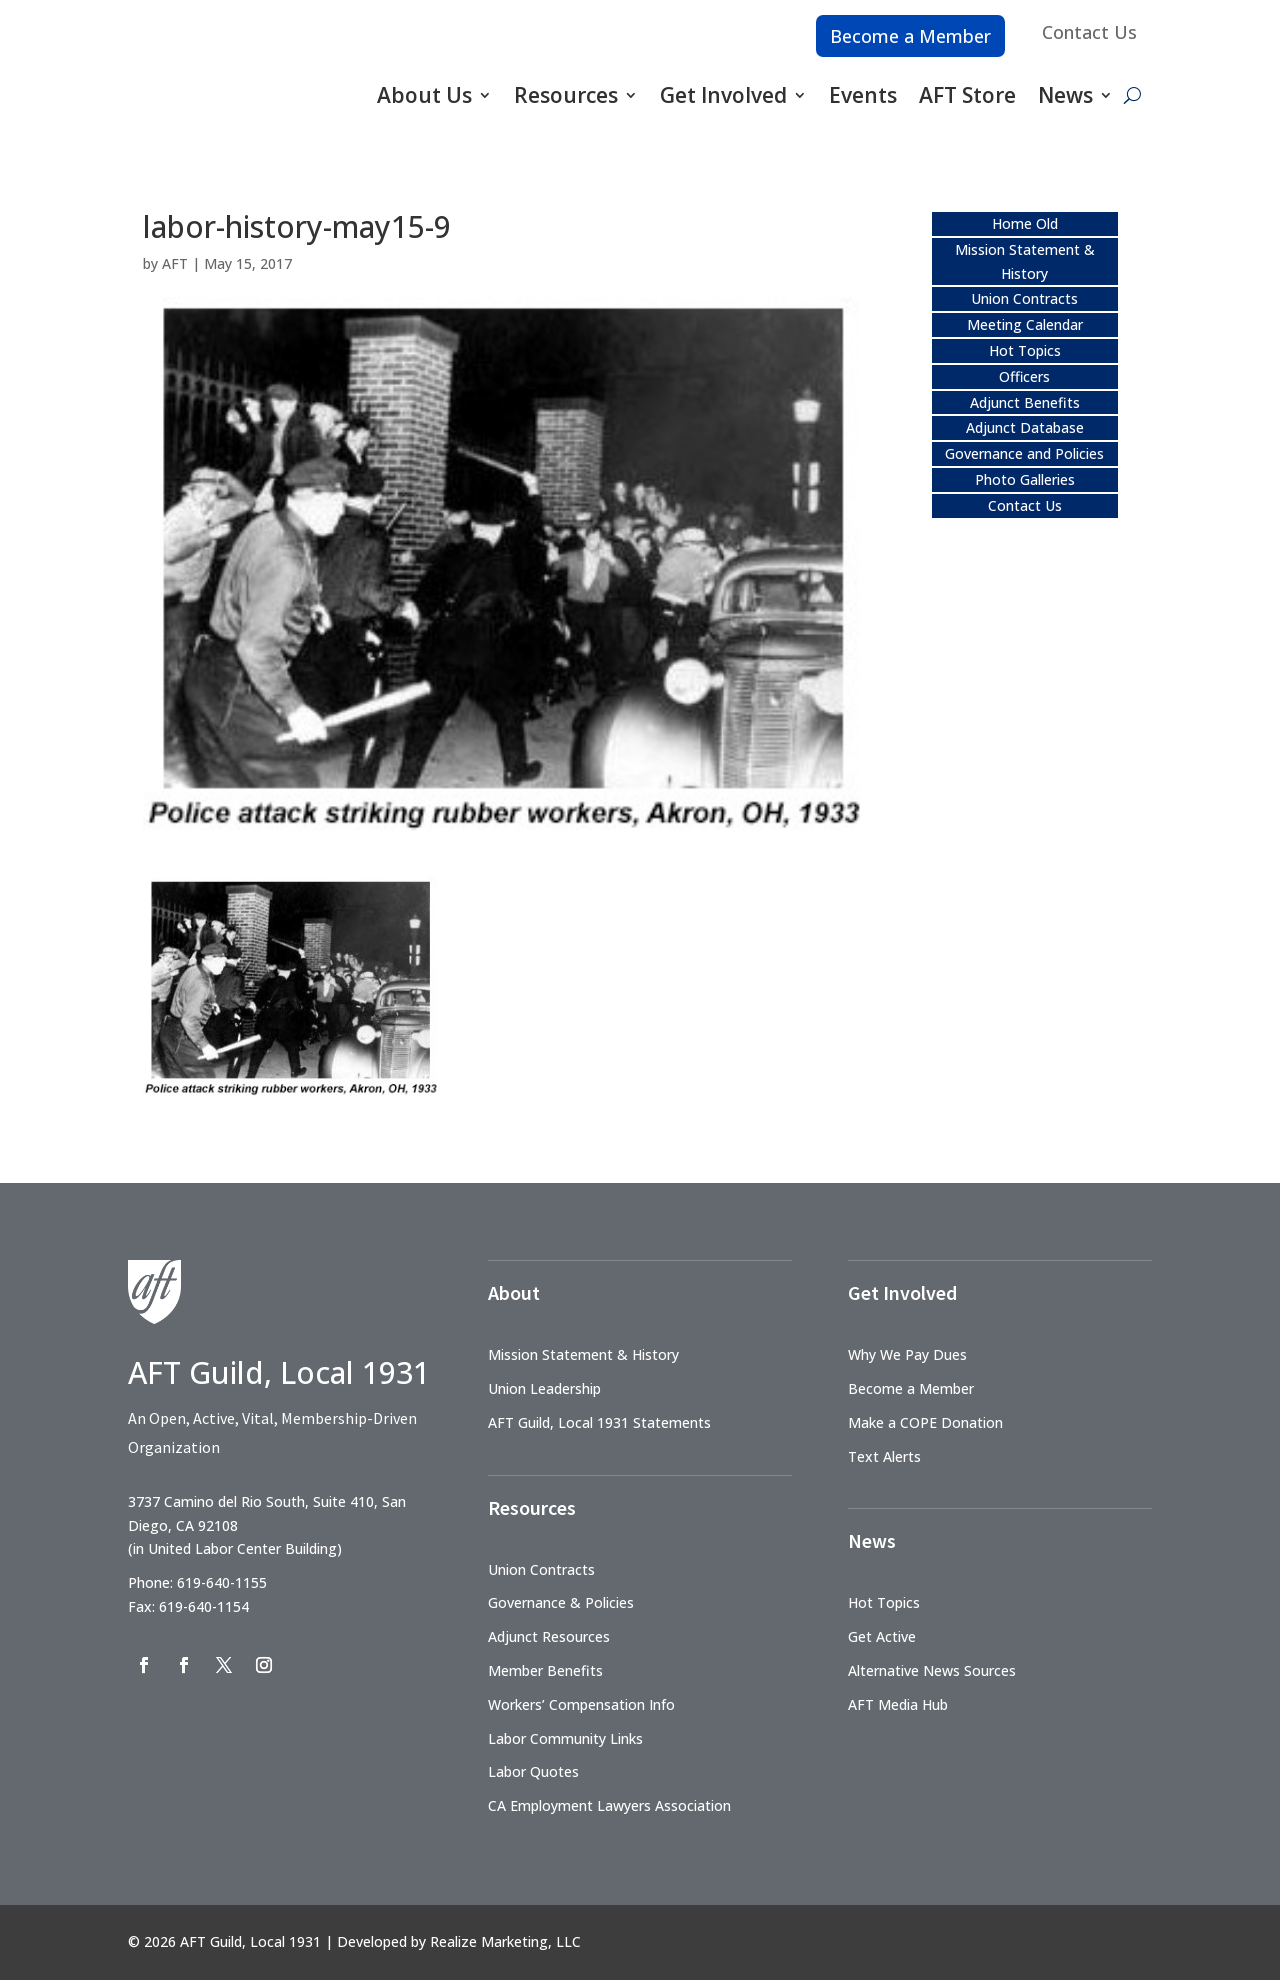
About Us (424, 95)
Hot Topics (1025, 350)
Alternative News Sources (932, 1670)
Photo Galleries (1025, 479)
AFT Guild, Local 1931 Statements (599, 1422)
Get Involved (723, 95)
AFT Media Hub (898, 1704)
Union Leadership (544, 1388)
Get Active (882, 1636)
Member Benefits (545, 1670)
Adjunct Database (1025, 427)
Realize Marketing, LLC (505, 1941)
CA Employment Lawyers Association (609, 1805)
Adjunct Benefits (1025, 402)
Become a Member (910, 36)
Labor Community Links (565, 1738)
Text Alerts (884, 1456)
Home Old (1025, 223)
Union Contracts (1024, 298)
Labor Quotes (533, 1771)
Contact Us (1089, 32)
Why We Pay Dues (907, 1354)
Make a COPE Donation (925, 1422)
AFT (175, 263)
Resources (566, 95)
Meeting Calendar (1025, 324)
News (1065, 95)
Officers (1024, 376)
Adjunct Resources (549, 1636)
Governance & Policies (561, 1602)
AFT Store (967, 95)
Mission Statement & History (583, 1354)
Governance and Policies (1024, 453)
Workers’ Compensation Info (581, 1704)
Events (863, 95)
